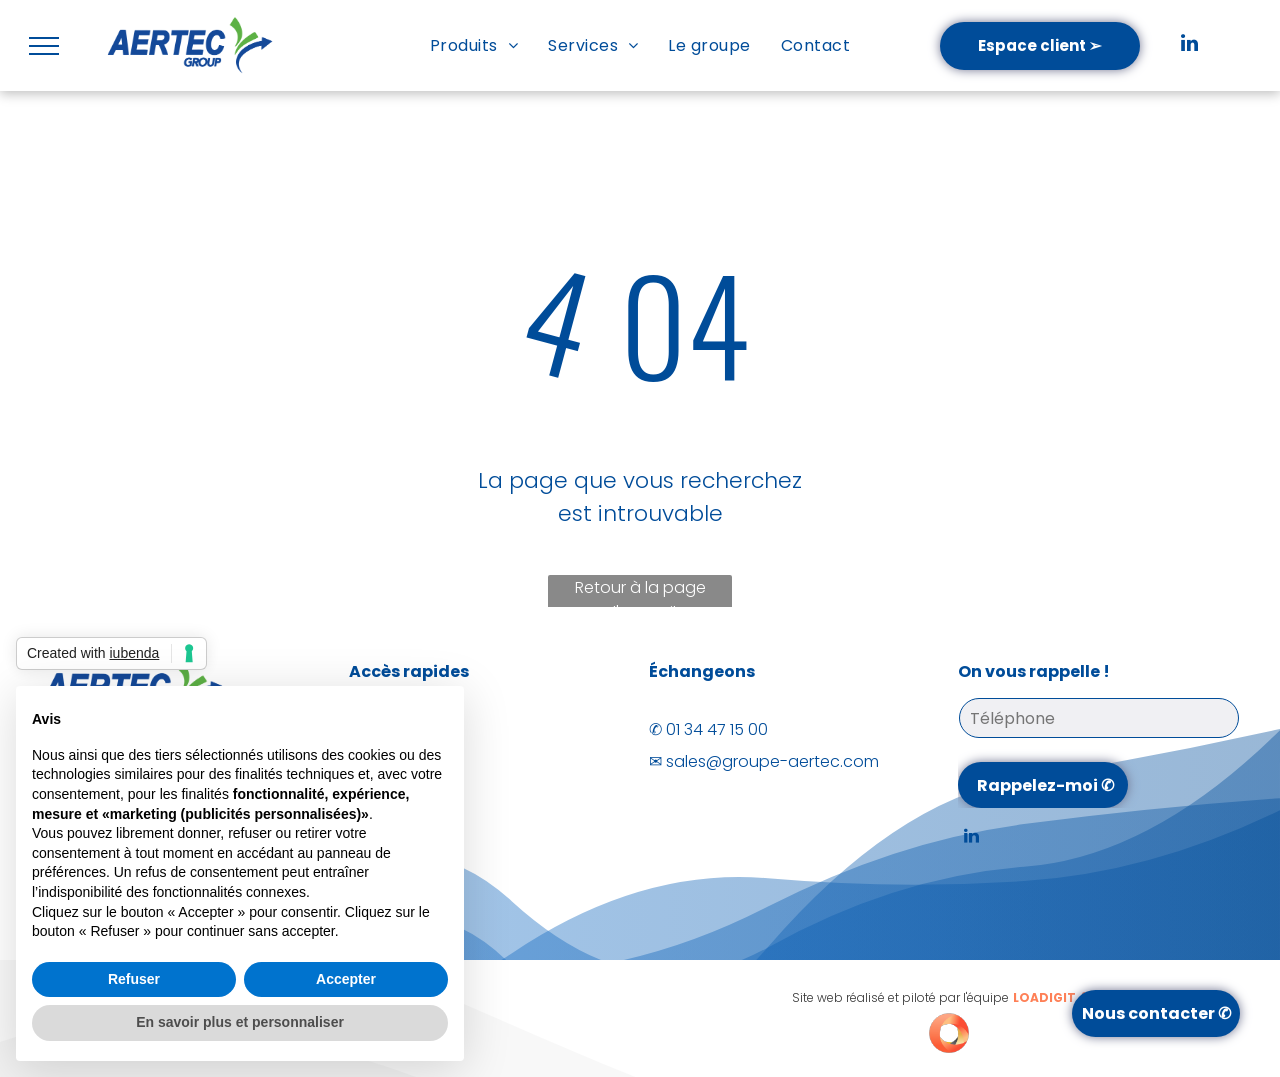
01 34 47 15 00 (717, 729)
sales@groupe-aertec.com (772, 761)
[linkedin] (1190, 45)
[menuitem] (474, 45)
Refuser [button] (134, 979)
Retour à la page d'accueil (640, 594)
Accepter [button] (346, 979)
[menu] (44, 46)
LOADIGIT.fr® (1056, 997)
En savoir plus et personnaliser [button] (240, 1022)
